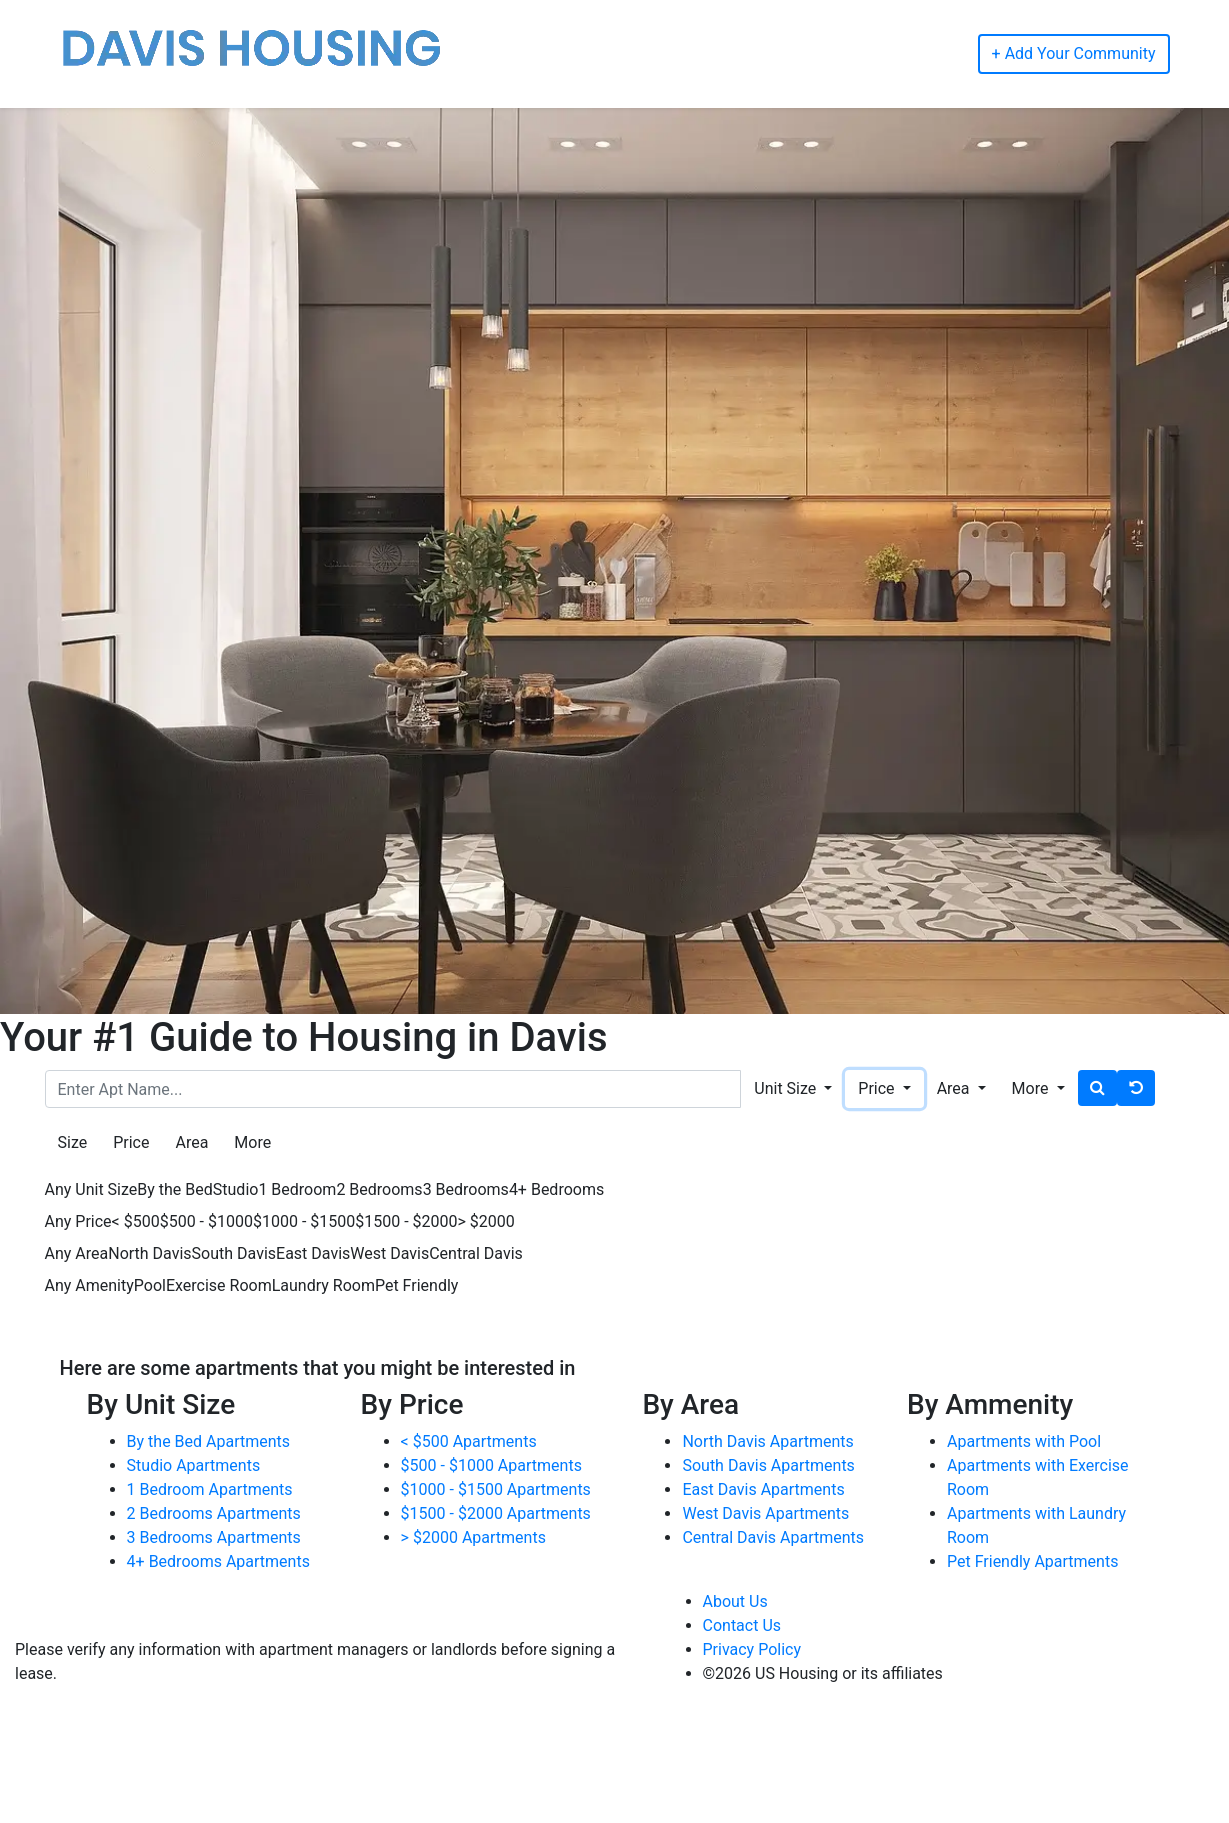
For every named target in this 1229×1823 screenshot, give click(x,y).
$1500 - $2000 (406, 1221)
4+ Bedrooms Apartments (218, 1561)
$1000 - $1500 (304, 1221)
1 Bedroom (297, 1189)
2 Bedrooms (379, 1189)
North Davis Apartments (767, 1441)
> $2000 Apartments (473, 1537)
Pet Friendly (416, 1285)
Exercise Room (219, 1285)
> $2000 (486, 1221)
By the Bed (174, 1189)
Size (73, 1142)
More (252, 1142)
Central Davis (476, 1253)
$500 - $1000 (206, 1221)
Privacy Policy (752, 1649)
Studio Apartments (194, 1465)
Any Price (78, 1221)
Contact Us (742, 1625)
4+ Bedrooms (556, 1189)
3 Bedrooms (466, 1189)
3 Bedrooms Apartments (214, 1537)
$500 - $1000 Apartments (491, 1465)
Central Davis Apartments (773, 1537)
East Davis (313, 1253)
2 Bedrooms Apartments (214, 1513)
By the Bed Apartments (208, 1441)
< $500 (136, 1221)
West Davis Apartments (765, 1513)
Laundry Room (323, 1285)
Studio (236, 1189)
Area (191, 1142)
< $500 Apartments (469, 1441)
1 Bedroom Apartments (210, 1489)
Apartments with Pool (1024, 1441)
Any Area (77, 1253)
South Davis (234, 1253)
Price (131, 1142)
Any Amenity (89, 1285)
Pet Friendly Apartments (1032, 1561)
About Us (735, 1601)
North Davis (149, 1253)
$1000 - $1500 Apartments (496, 1489)
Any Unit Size (91, 1189)
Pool (150, 1285)
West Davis (389, 1253)
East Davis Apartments (763, 1489)
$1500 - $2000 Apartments (496, 1513)
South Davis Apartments (768, 1465)
